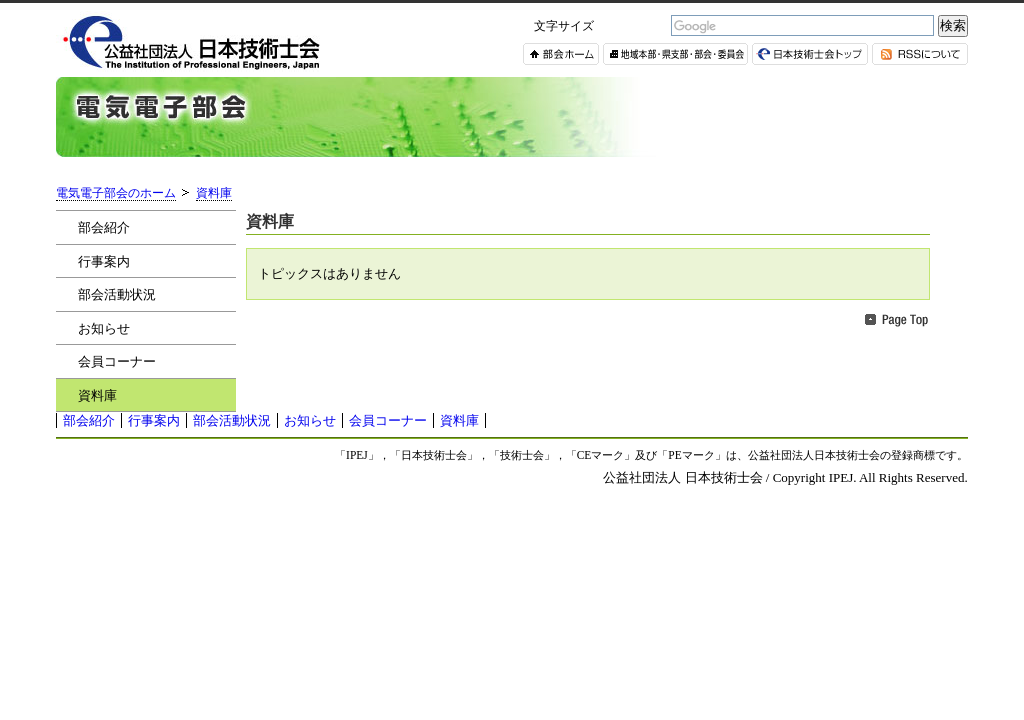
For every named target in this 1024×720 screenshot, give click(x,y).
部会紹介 (104, 227)
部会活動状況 (117, 294)
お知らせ (104, 328)
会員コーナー (117, 361)
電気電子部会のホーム (116, 193)
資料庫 (214, 193)
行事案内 (104, 261)
